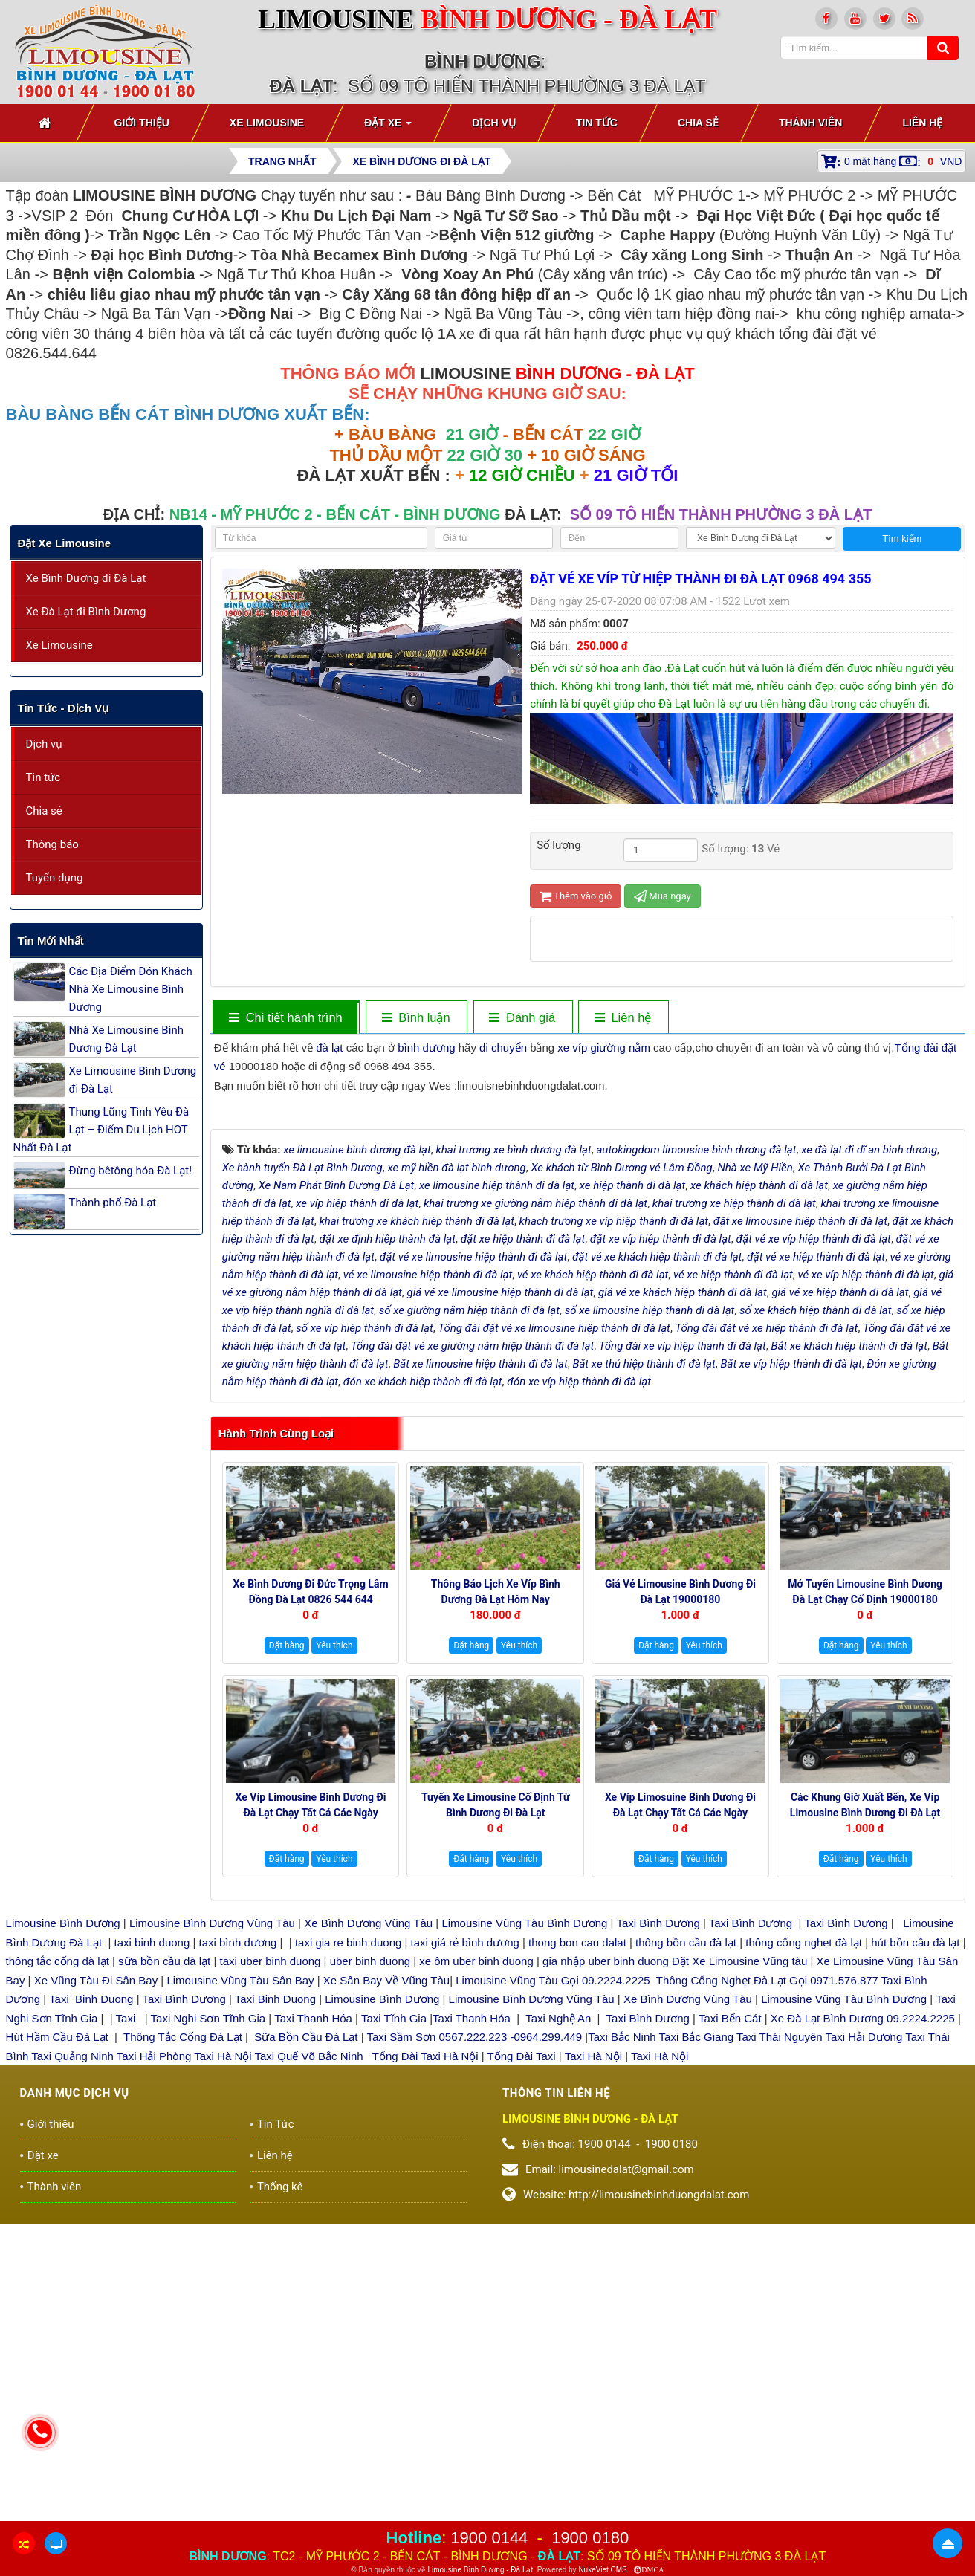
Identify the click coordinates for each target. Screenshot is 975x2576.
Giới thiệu (50, 2439)
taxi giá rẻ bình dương (463, 2257)
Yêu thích (334, 1961)
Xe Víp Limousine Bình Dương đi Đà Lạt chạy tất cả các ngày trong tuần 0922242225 (311, 2128)
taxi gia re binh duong (348, 2257)
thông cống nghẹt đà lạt (805, 2257)
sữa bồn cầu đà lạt (164, 2277)
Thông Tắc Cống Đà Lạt (182, 2352)
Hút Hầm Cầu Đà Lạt (58, 2352)
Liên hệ (275, 2470)
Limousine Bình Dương (63, 2239)
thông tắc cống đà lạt (57, 2277)
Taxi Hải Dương (864, 2352)
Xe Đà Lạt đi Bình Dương (86, 611)
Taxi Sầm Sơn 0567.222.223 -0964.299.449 (474, 2352)
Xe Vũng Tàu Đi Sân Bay (96, 2295)
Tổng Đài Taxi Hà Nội (425, 2371)
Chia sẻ (44, 811)
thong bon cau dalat (578, 2257)
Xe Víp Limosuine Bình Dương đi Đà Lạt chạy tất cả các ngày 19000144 (680, 2128)
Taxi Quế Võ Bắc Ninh (309, 2371)
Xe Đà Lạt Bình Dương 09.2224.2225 (863, 2333)
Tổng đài (916, 1047)
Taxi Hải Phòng (154, 2371)
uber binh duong (370, 2277)
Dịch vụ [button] (494, 123)
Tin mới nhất (51, 940)
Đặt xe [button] (388, 127)
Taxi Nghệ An (558, 2333)
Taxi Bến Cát (730, 2333)
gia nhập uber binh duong (605, 2277)
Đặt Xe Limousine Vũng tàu (739, 2277)
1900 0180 (590, 2537)
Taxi (127, 2333)
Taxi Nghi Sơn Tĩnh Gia (207, 2333)
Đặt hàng (287, 1961)
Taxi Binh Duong (91, 2314)
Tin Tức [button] (597, 123)
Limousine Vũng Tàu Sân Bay (238, 2295)
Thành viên (54, 2501)
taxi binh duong (152, 2257)
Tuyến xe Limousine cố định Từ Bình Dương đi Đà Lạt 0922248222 (495, 2128)
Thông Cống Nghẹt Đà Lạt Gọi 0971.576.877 (767, 2295)
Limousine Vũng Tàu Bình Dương (524, 2239)
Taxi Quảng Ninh (72, 2371)
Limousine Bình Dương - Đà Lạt (480, 2570)
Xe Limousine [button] (267, 123)
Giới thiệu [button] (141, 123)
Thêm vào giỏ (576, 896)
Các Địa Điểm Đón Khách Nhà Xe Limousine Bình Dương (130, 989)
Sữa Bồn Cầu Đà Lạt (305, 2352)
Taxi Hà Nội (222, 2371)
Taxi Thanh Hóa (313, 2333)
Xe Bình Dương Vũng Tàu (369, 2239)
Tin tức (43, 777)
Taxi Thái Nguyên (779, 2352)
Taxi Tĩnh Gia (392, 2333)
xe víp (572, 1047)
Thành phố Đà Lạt (113, 1202)
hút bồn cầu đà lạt (916, 2257)
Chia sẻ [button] (698, 123)
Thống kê (280, 2501)
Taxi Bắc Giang (696, 2352)
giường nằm (620, 1047)
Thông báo (52, 844)
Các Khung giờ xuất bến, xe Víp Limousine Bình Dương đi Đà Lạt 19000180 (865, 2128)
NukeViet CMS (602, 2570)
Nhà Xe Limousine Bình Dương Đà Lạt (126, 1039)
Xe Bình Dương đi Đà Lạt (86, 578)
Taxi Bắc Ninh (621, 2352)
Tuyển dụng (54, 877)
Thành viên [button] (811, 123)
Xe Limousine (59, 645)
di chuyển (503, 1047)
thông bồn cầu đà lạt (684, 2257)
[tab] (285, 1018)
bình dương (426, 1047)
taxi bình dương (238, 2257)
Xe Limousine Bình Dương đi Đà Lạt (133, 1080)
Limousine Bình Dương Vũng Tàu (213, 2239)
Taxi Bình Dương (657, 2239)
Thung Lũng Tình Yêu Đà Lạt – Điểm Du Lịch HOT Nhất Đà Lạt (101, 1129)
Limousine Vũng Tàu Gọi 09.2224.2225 (553, 2295)
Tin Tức (275, 2439)
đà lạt (329, 1047)
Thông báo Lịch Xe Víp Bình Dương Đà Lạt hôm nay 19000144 (495, 1915)
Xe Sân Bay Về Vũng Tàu (386, 2295)
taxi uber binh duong (270, 2277)
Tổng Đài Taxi (523, 2371)
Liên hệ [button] (922, 123)
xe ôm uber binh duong (476, 2277)
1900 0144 (489, 2537)
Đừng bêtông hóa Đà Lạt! (130, 1170)
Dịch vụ (44, 744)
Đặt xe (43, 2470)
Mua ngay (662, 896)
